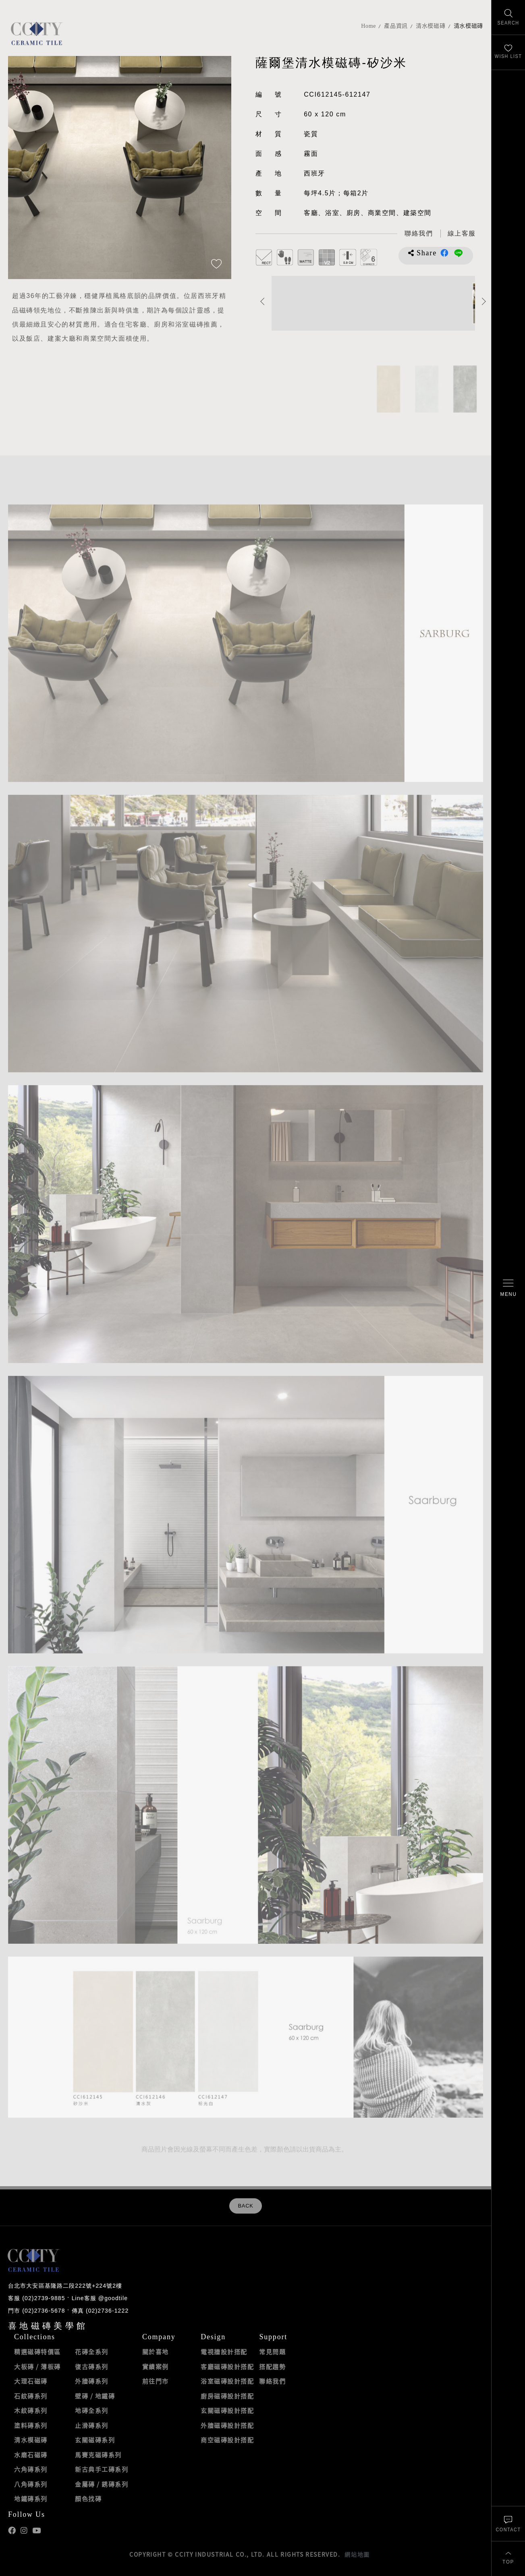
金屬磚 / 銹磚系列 (101, 2484)
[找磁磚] (508, 17)
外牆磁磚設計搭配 (227, 2425)
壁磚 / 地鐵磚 (95, 2396)
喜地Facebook (12, 2531)
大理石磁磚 (31, 2381)
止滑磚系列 (91, 2425)
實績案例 (155, 2366)
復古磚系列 (91, 2366)
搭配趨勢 (272, 2366)
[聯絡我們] (508, 2523)
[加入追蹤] (216, 264)
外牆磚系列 (91, 2381)
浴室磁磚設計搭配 (227, 2381)
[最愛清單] (508, 52)
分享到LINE (458, 252)
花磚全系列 (91, 2351)
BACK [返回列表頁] (245, 2206)
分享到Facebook (444, 252)
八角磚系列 (31, 2484)
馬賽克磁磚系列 (98, 2454)
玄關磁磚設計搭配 (227, 2410)
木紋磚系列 (31, 2410)
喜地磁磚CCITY (36, 33)
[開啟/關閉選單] (508, 1288)
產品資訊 (396, 26)
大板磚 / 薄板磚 (37, 2366)
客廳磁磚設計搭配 (227, 2366)
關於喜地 (155, 2351)
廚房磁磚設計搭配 (227, 2396)
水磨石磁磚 (31, 2454)
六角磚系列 (31, 2469)
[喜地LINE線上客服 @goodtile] (461, 234)
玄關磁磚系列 (95, 2439)
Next (484, 301)
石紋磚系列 (31, 2396)
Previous (262, 301)
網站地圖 (356, 2554)
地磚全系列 (91, 2410)
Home (368, 26)
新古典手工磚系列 (101, 2469)
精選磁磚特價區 (37, 2351)
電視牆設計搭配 (224, 2351)
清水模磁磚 (431, 26)
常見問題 (272, 2351)
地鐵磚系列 (31, 2498)
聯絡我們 (272, 2381)
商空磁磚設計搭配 (227, 2439)
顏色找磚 (88, 2498)
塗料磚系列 (31, 2425)
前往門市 (155, 2381)
